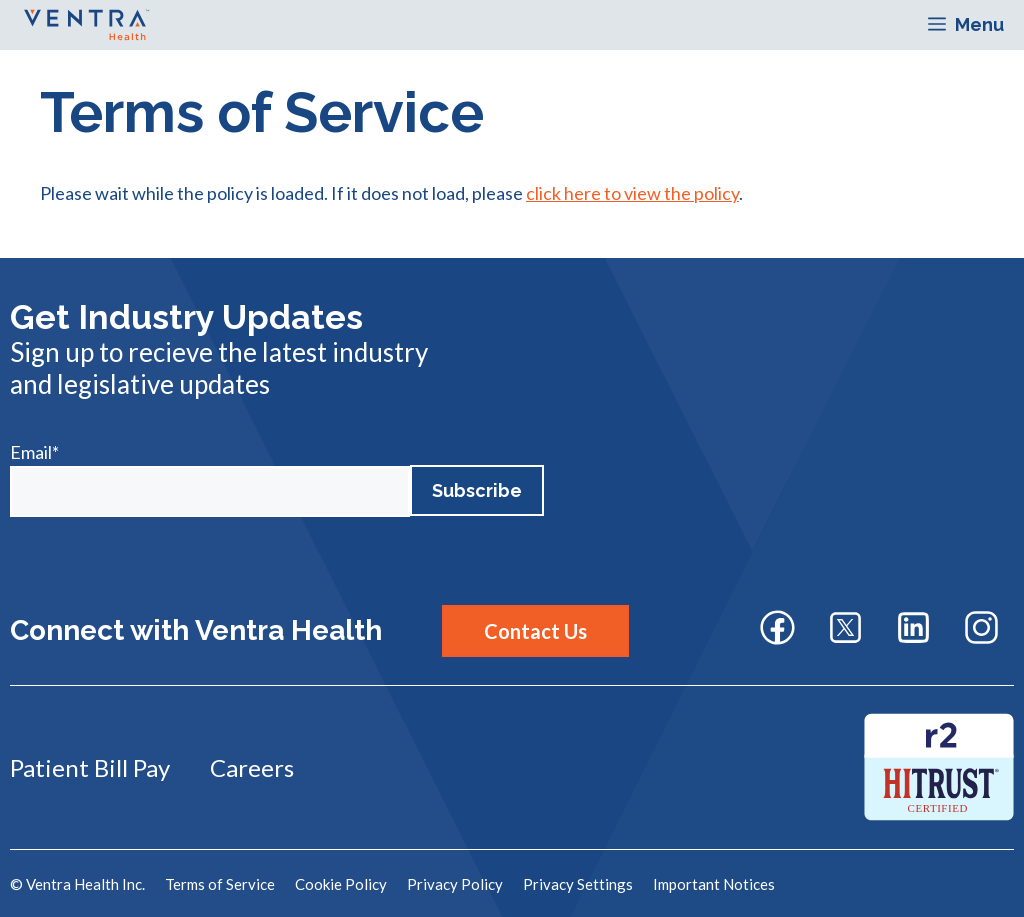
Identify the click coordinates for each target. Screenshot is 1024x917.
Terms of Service (220, 884)
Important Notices (714, 884)
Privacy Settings (578, 884)
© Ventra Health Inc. (77, 884)
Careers (252, 767)
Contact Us (535, 631)
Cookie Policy (341, 884)
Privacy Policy (455, 884)
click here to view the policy (632, 193)
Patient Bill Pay (90, 767)
